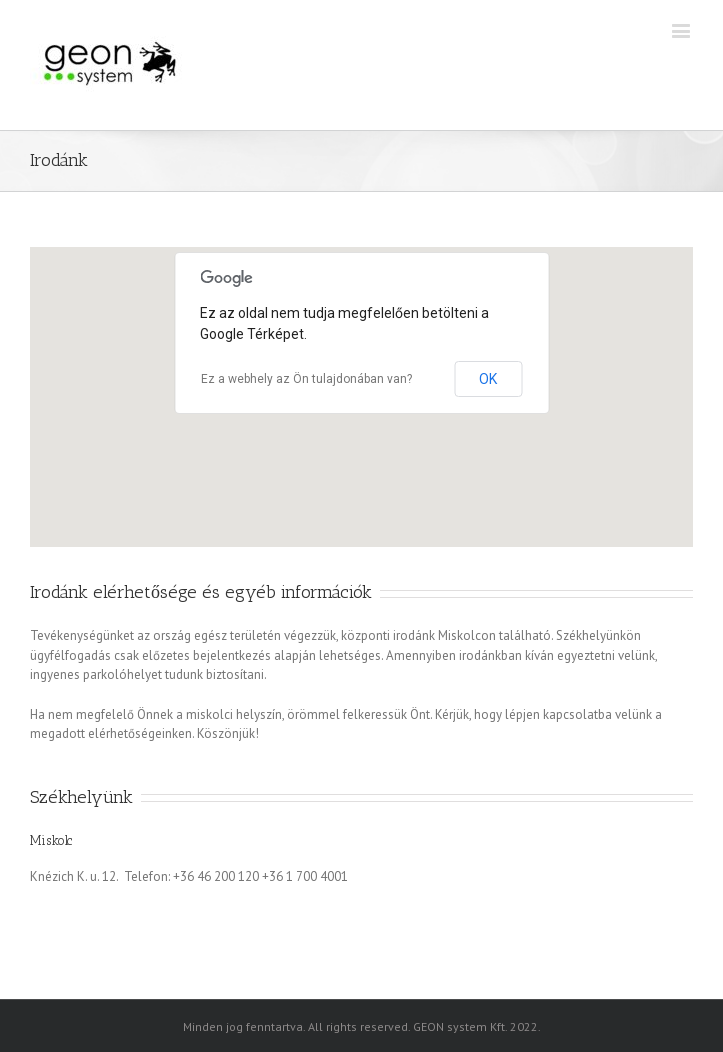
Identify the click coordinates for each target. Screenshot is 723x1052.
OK (488, 379)
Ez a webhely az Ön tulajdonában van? (306, 379)
